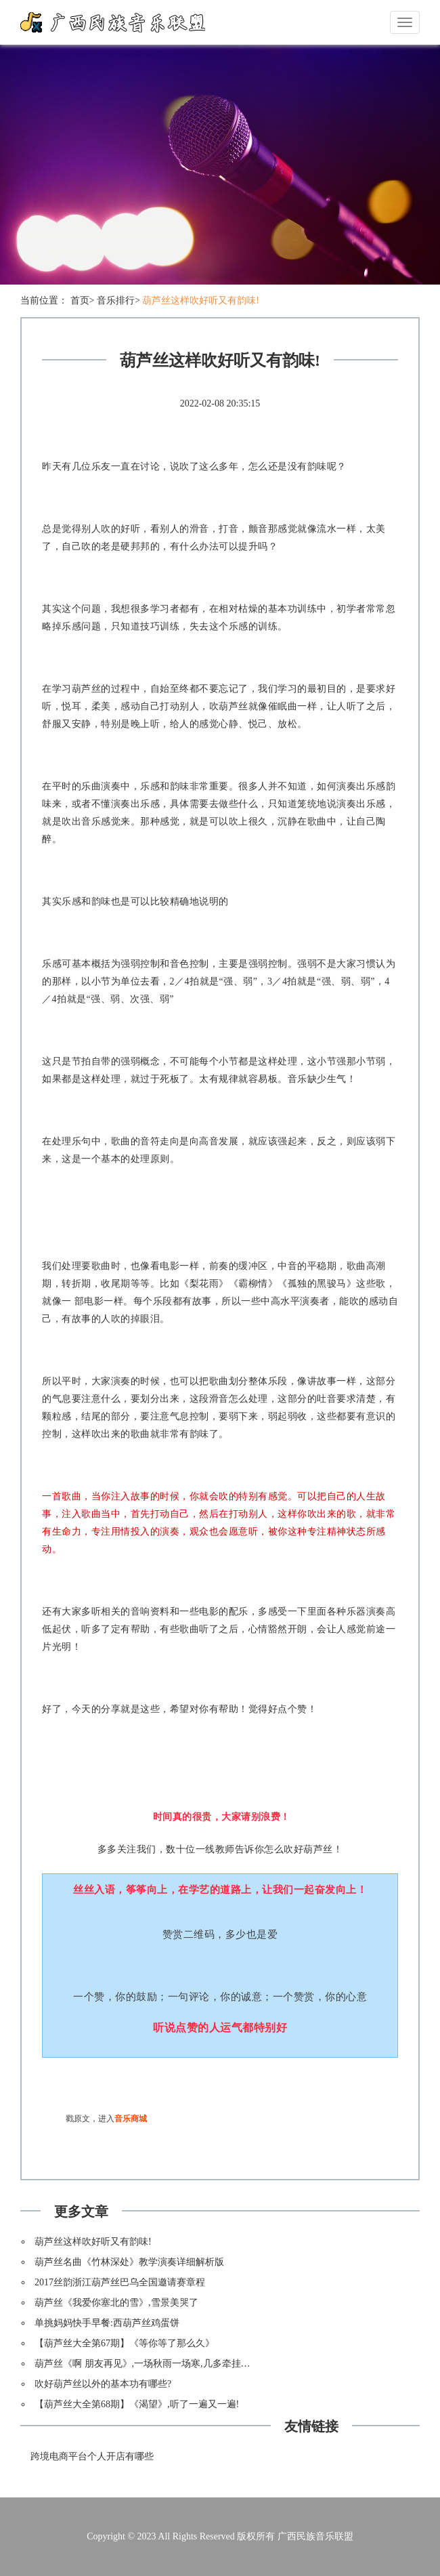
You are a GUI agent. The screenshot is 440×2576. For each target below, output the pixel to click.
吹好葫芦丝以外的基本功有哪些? (103, 2384)
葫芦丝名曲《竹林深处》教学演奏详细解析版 (129, 2262)
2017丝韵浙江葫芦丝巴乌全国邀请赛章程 (120, 2282)
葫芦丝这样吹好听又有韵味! (200, 300)
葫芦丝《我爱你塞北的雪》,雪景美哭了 (116, 2303)
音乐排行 (116, 300)
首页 (79, 300)
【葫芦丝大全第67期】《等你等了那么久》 (125, 2343)
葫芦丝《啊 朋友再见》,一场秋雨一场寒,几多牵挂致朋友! (153, 2364)
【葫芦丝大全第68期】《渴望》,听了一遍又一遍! (137, 2404)
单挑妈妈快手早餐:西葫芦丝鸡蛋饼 (107, 2323)
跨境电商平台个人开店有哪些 (92, 2456)
